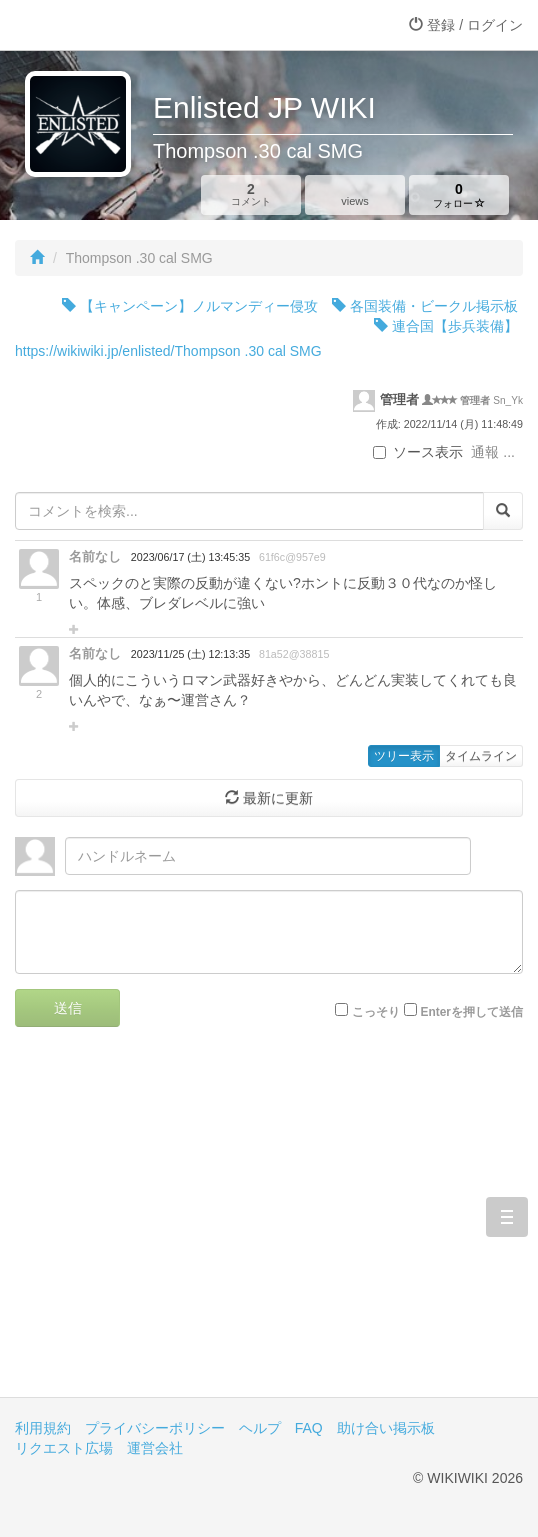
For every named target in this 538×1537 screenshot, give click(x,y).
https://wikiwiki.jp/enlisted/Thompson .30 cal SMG (168, 351)
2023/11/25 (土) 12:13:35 (190, 654)
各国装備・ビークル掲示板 (425, 306)
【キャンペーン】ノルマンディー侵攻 (190, 306)
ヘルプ (260, 1428)
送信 (68, 1008)
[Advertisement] (269, 1227)
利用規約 (43, 1428)
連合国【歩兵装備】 (446, 326)
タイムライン (481, 756)
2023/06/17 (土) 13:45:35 (190, 557)
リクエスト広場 (64, 1448)
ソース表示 (418, 452)
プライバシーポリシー (155, 1428)
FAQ (309, 1428)
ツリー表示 (404, 756)
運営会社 (155, 1448)
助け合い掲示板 (386, 1428)
